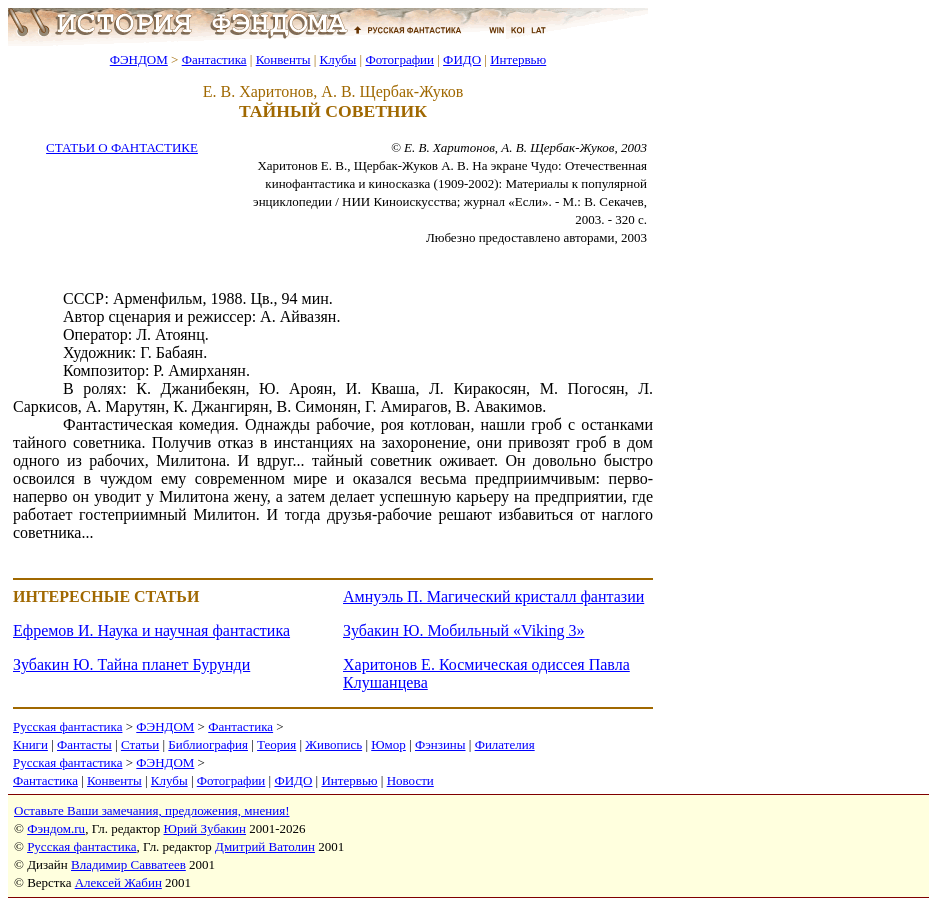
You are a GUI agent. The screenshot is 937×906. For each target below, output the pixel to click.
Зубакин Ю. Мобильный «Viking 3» (464, 630)
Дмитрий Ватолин (265, 846)
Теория (276, 744)
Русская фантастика (67, 726)
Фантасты (84, 744)
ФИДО (462, 59)
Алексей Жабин (118, 882)
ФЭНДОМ (139, 59)
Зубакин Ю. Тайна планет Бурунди (131, 664)
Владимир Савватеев (128, 864)
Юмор (388, 744)
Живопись (333, 744)
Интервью (518, 59)
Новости (410, 780)
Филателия (505, 744)
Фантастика (214, 59)
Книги (30, 744)
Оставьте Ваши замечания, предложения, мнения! (151, 810)
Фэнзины (440, 744)
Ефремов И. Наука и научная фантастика (151, 630)
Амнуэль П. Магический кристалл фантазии (493, 596)
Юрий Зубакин (205, 828)
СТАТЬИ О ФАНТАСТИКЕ (122, 147)
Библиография (208, 744)
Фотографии (399, 59)
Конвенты (283, 59)
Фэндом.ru (56, 828)
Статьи (140, 744)
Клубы (337, 59)
